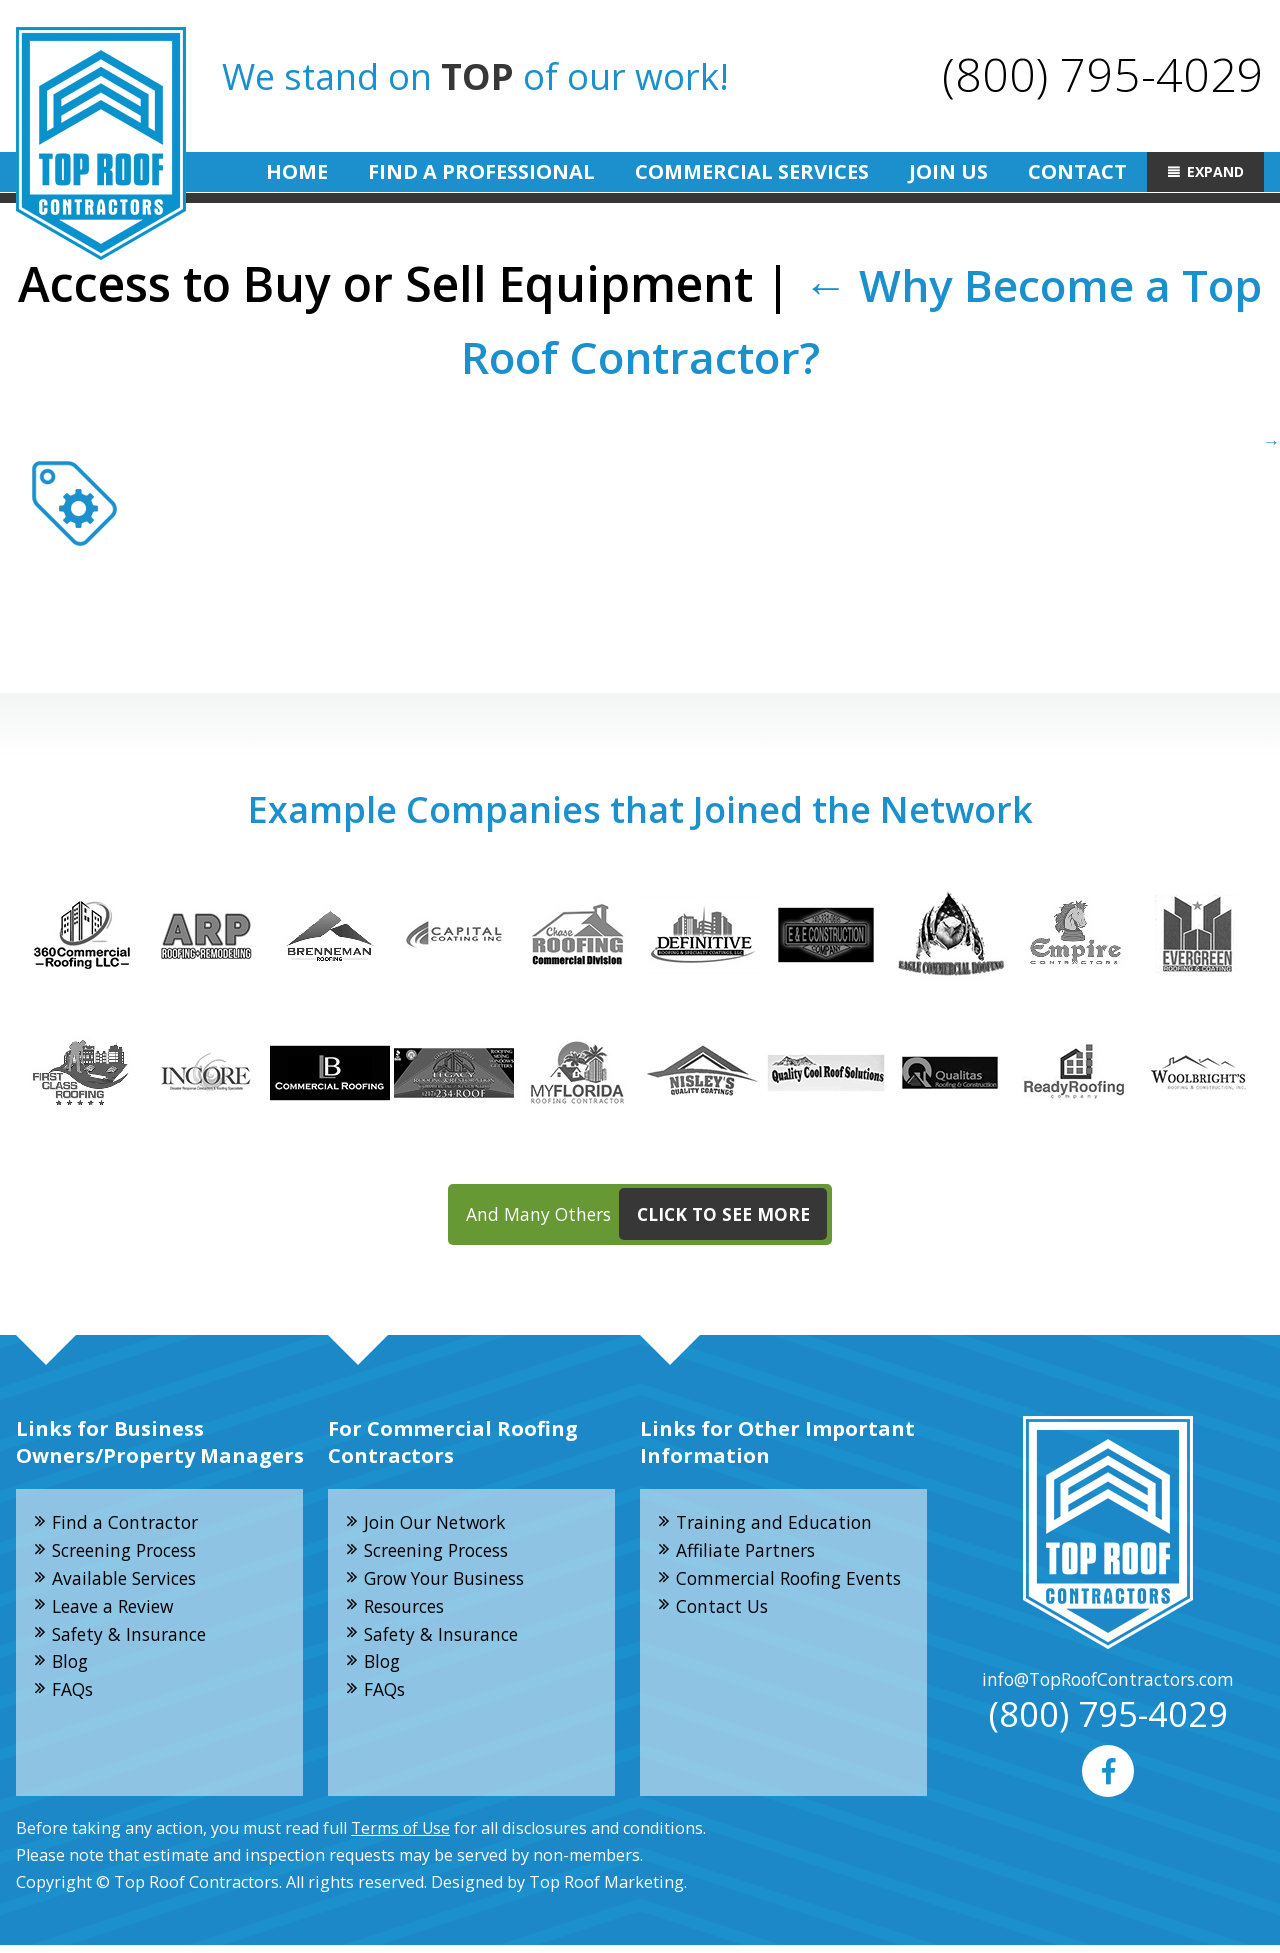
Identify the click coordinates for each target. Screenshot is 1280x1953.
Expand (1215, 171)
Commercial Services (752, 171)
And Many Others (647, 1217)
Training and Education (777, 1525)
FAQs (75, 1698)
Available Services (129, 1583)
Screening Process (131, 1554)
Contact (1077, 171)
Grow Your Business (451, 1583)
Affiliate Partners (750, 1554)
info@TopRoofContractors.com (1108, 1683)
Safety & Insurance (133, 1641)
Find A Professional (481, 171)
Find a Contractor (129, 1525)
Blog (72, 1669)
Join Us (948, 171)
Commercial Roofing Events (764, 1596)
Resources (409, 1612)
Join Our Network (440, 1525)
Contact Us (725, 1639)
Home (297, 171)
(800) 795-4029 (1102, 73)
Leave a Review (117, 1612)
